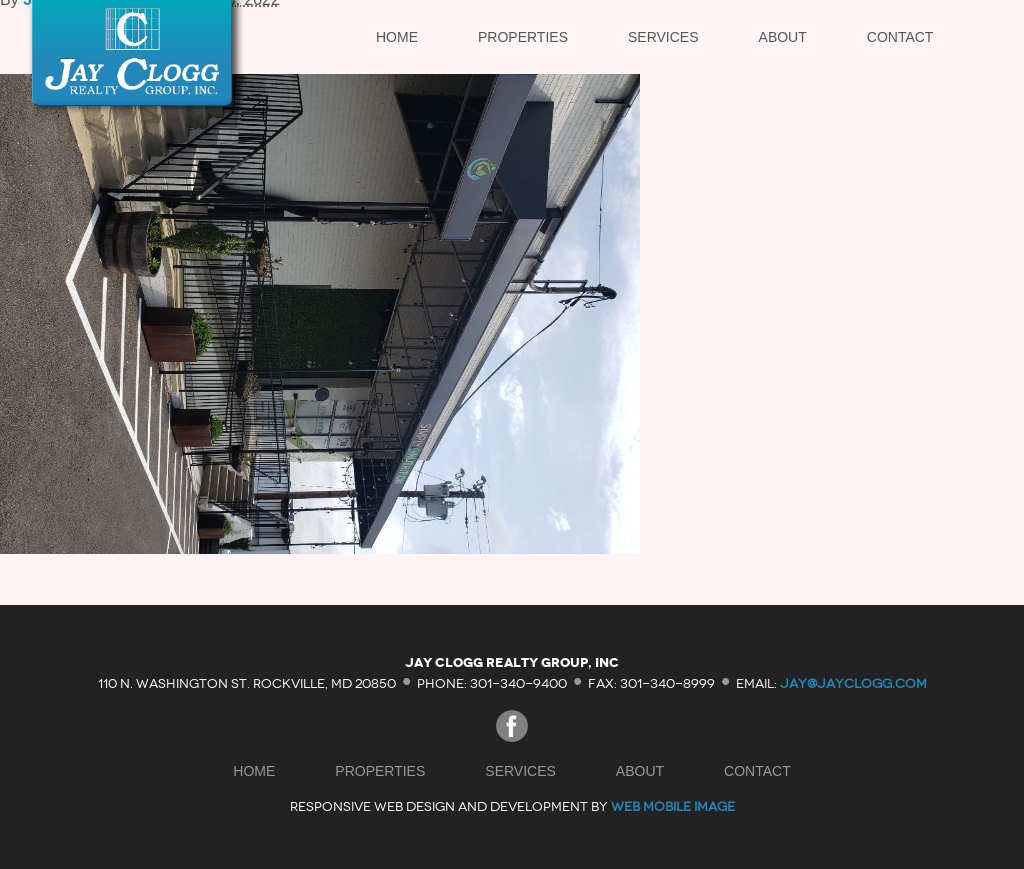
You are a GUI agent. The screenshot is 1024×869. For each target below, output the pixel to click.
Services (663, 37)
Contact (900, 37)
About (783, 37)
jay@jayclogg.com (853, 682)
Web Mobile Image (673, 806)
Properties (523, 37)
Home (397, 37)
